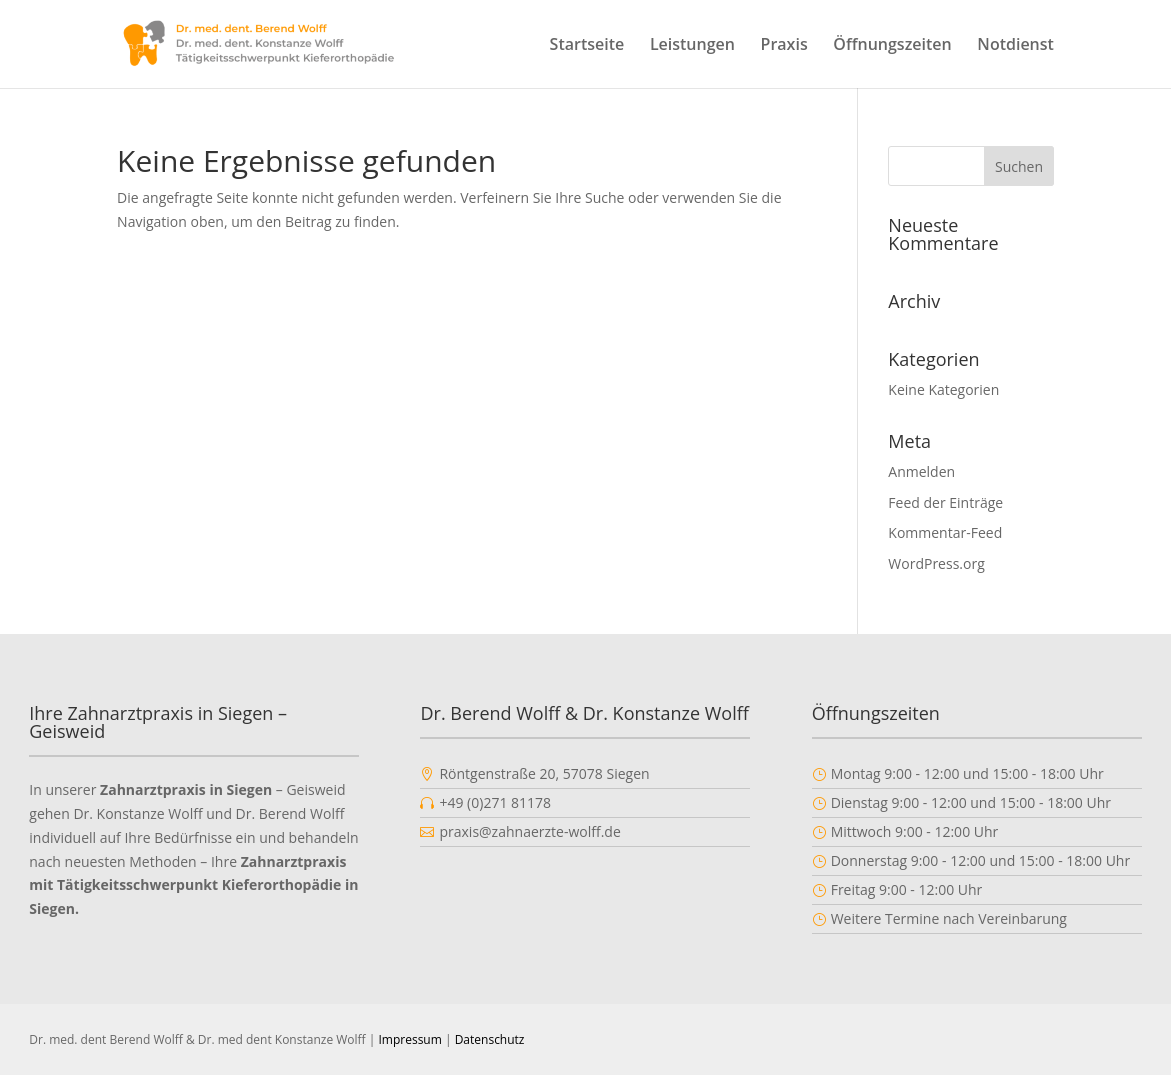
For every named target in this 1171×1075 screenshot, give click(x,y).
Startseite (587, 46)
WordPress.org (936, 563)
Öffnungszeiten (892, 46)
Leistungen (692, 46)
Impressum (409, 1039)
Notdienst (1015, 46)
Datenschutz (490, 1039)
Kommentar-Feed (945, 532)
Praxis (784, 46)
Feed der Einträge (945, 502)
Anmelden (921, 471)
